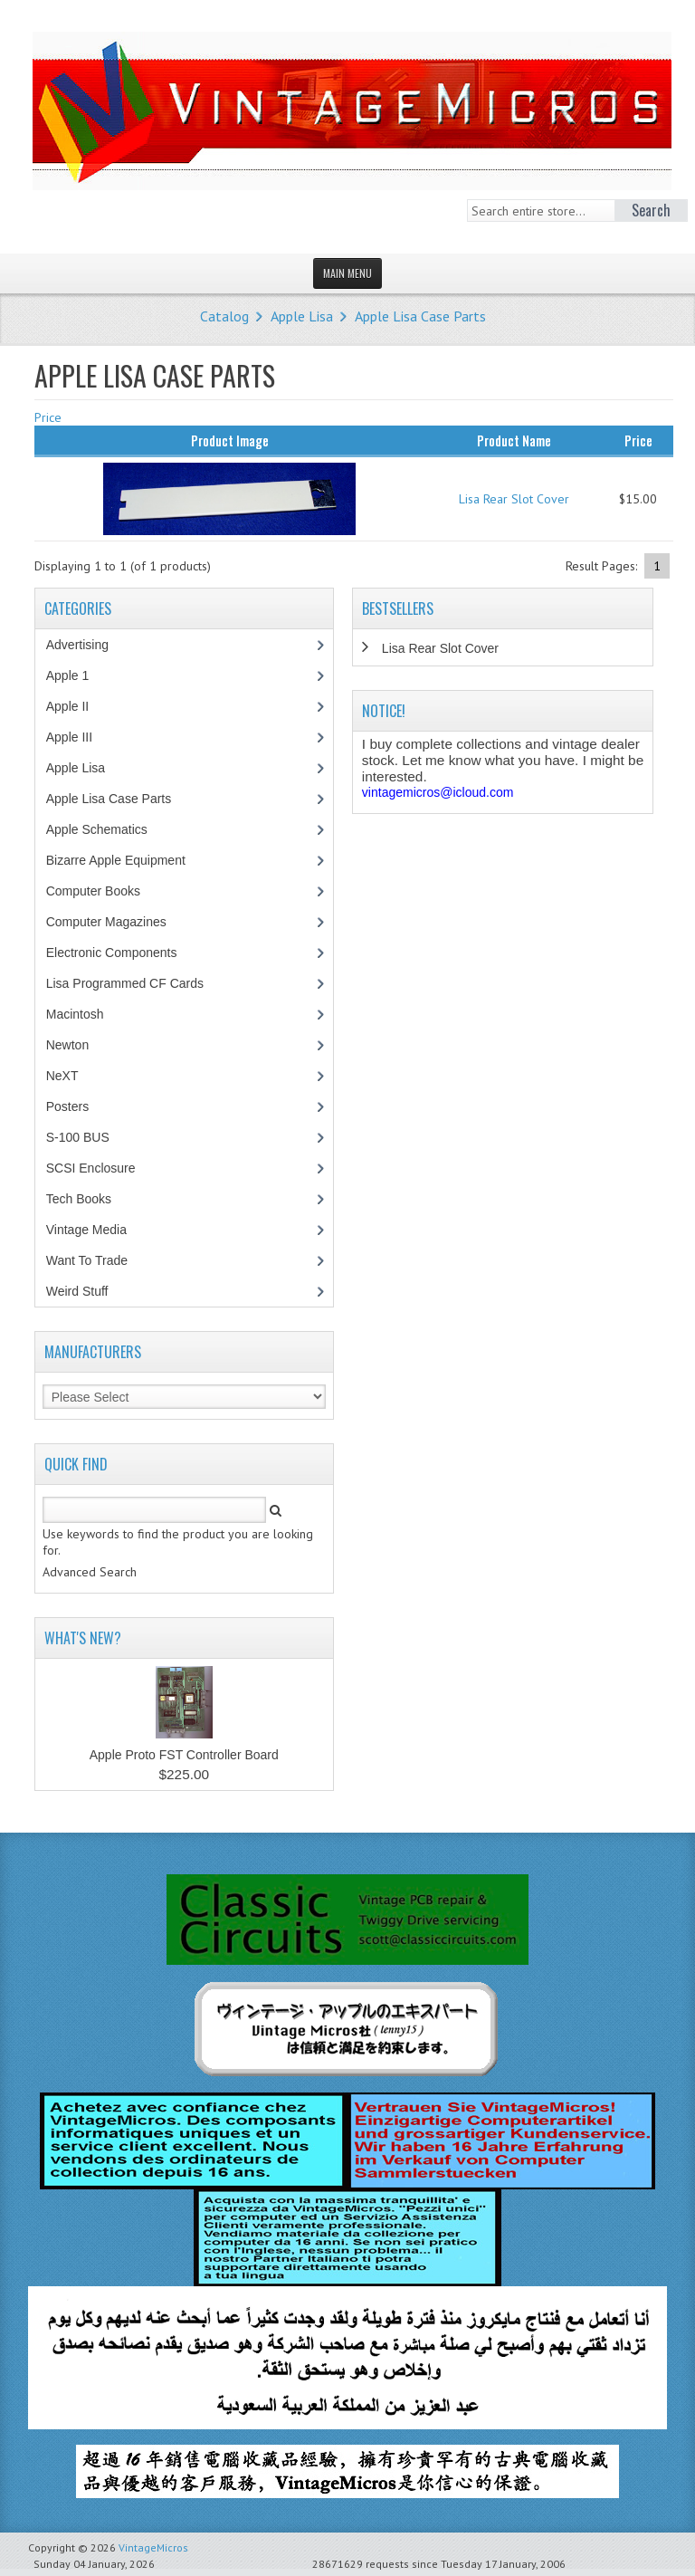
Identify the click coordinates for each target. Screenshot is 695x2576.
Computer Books (106, 891)
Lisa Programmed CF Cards (134, 983)
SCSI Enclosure (100, 1168)
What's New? (82, 1638)
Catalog (224, 316)
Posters (77, 1106)
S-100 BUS (87, 1137)
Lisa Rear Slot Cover (514, 499)
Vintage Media (96, 1229)
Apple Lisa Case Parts (420, 316)
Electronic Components (121, 952)
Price (48, 417)
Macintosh (84, 1014)
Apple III (78, 737)
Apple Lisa (302, 316)
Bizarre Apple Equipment (125, 860)
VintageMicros (153, 2547)
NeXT (62, 1075)
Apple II (77, 706)
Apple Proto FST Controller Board (184, 1755)
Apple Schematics (106, 829)
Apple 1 (77, 675)
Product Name (514, 440)
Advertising (87, 644)
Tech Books (92, 1199)
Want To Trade (87, 1260)
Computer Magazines (119, 922)
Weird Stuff (87, 1291)
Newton (67, 1045)
